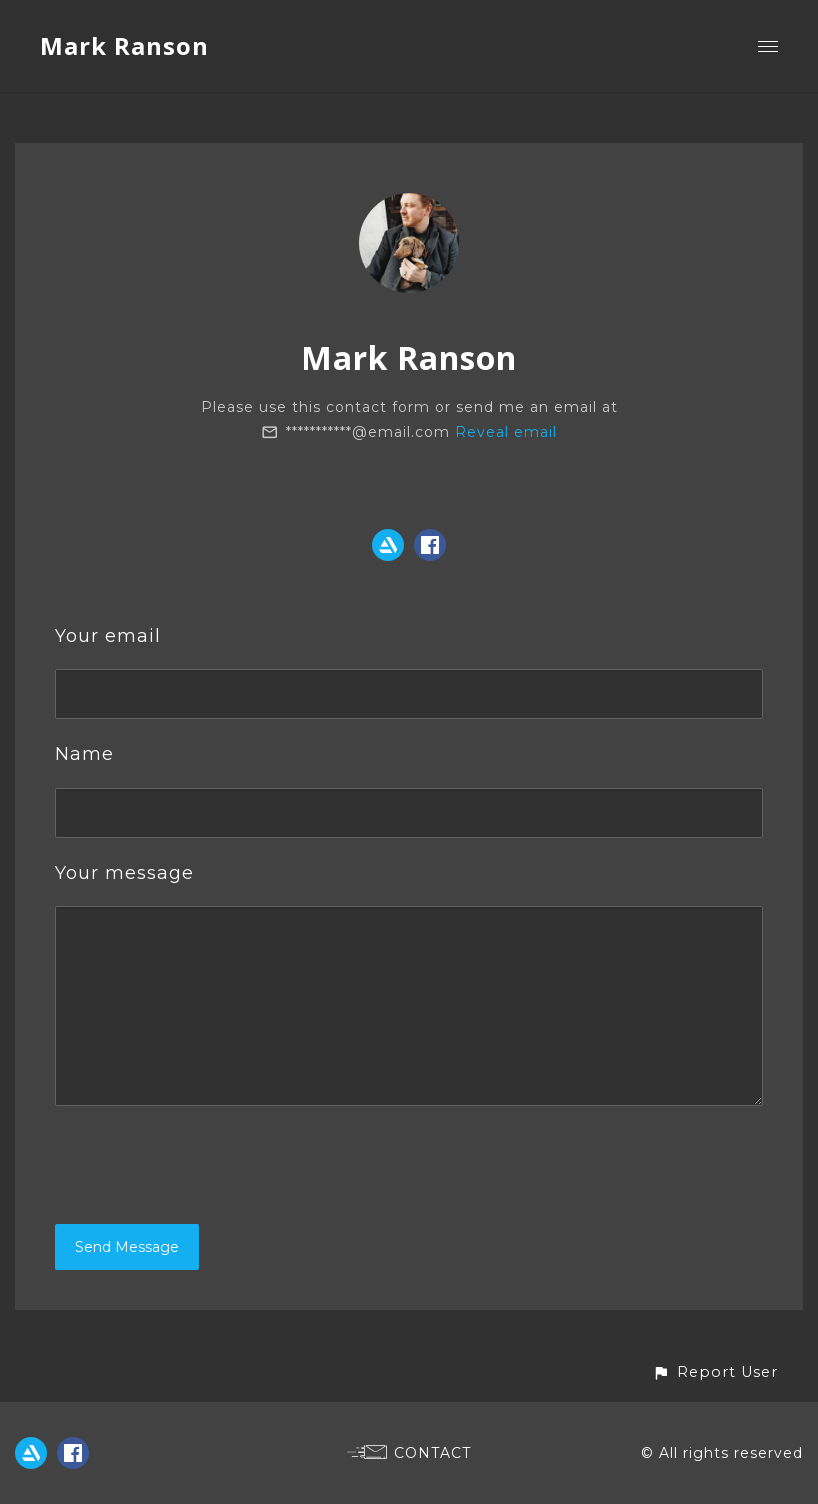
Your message (124, 873)
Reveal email (506, 432)
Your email (108, 636)
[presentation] (207, 1165)
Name (84, 754)
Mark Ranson (124, 45)
